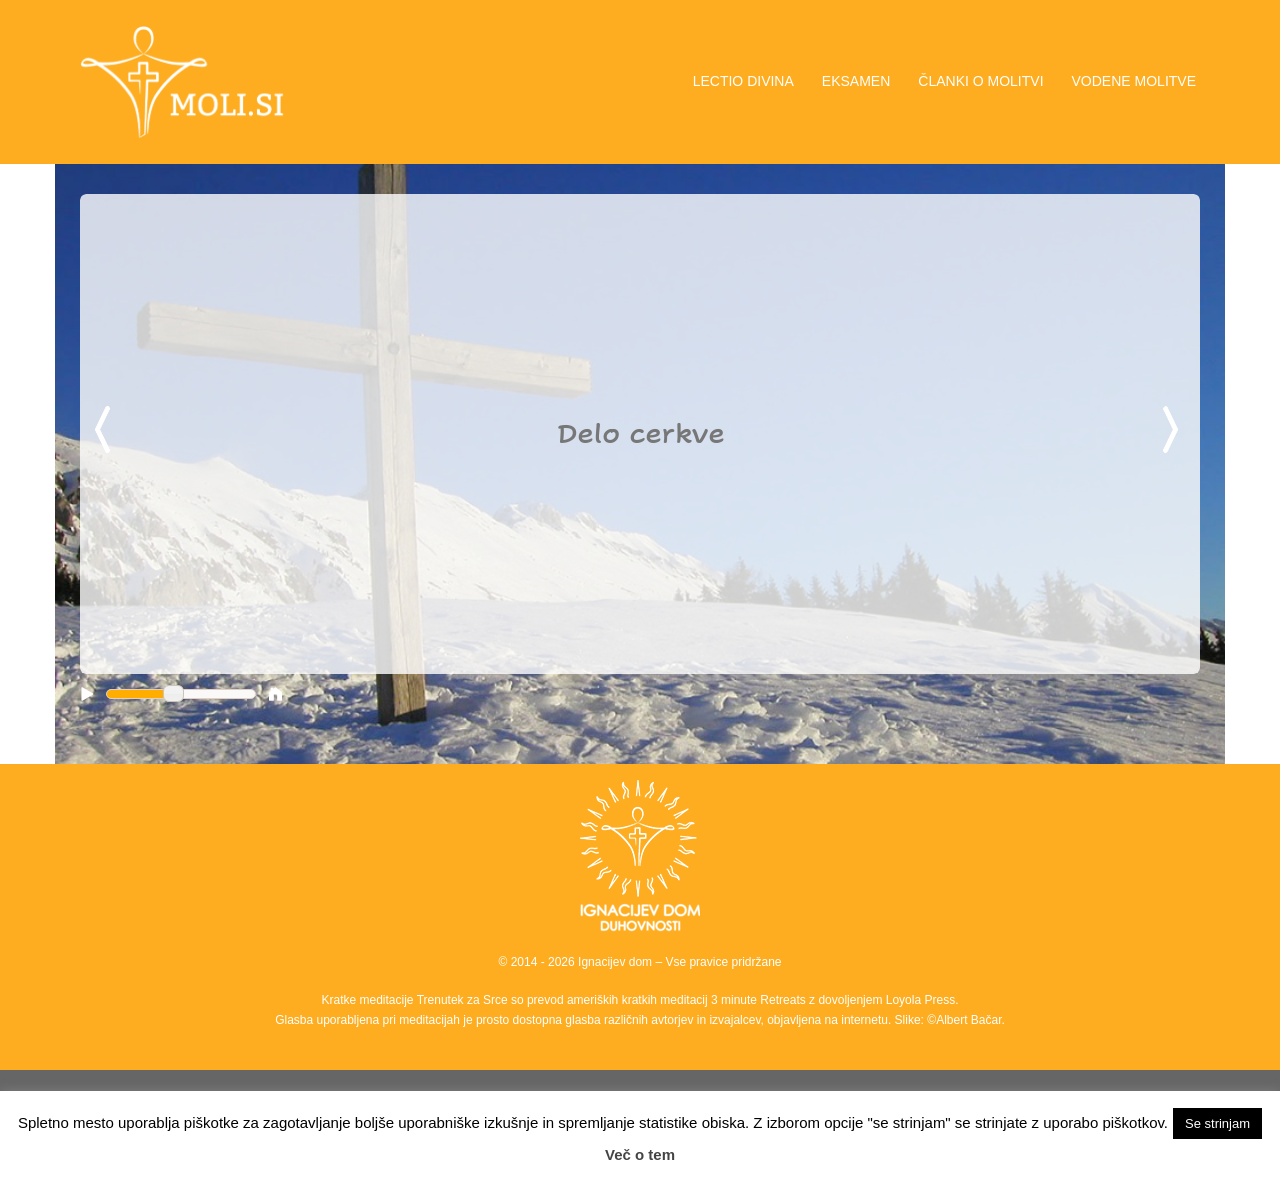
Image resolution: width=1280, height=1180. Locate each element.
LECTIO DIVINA (743, 81)
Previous (106, 431)
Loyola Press (920, 1000)
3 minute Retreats (760, 1000)
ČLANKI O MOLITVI (980, 81)
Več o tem (640, 1154)
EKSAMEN (856, 81)
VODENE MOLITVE (1134, 81)
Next (1174, 431)
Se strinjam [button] (1217, 1123)
